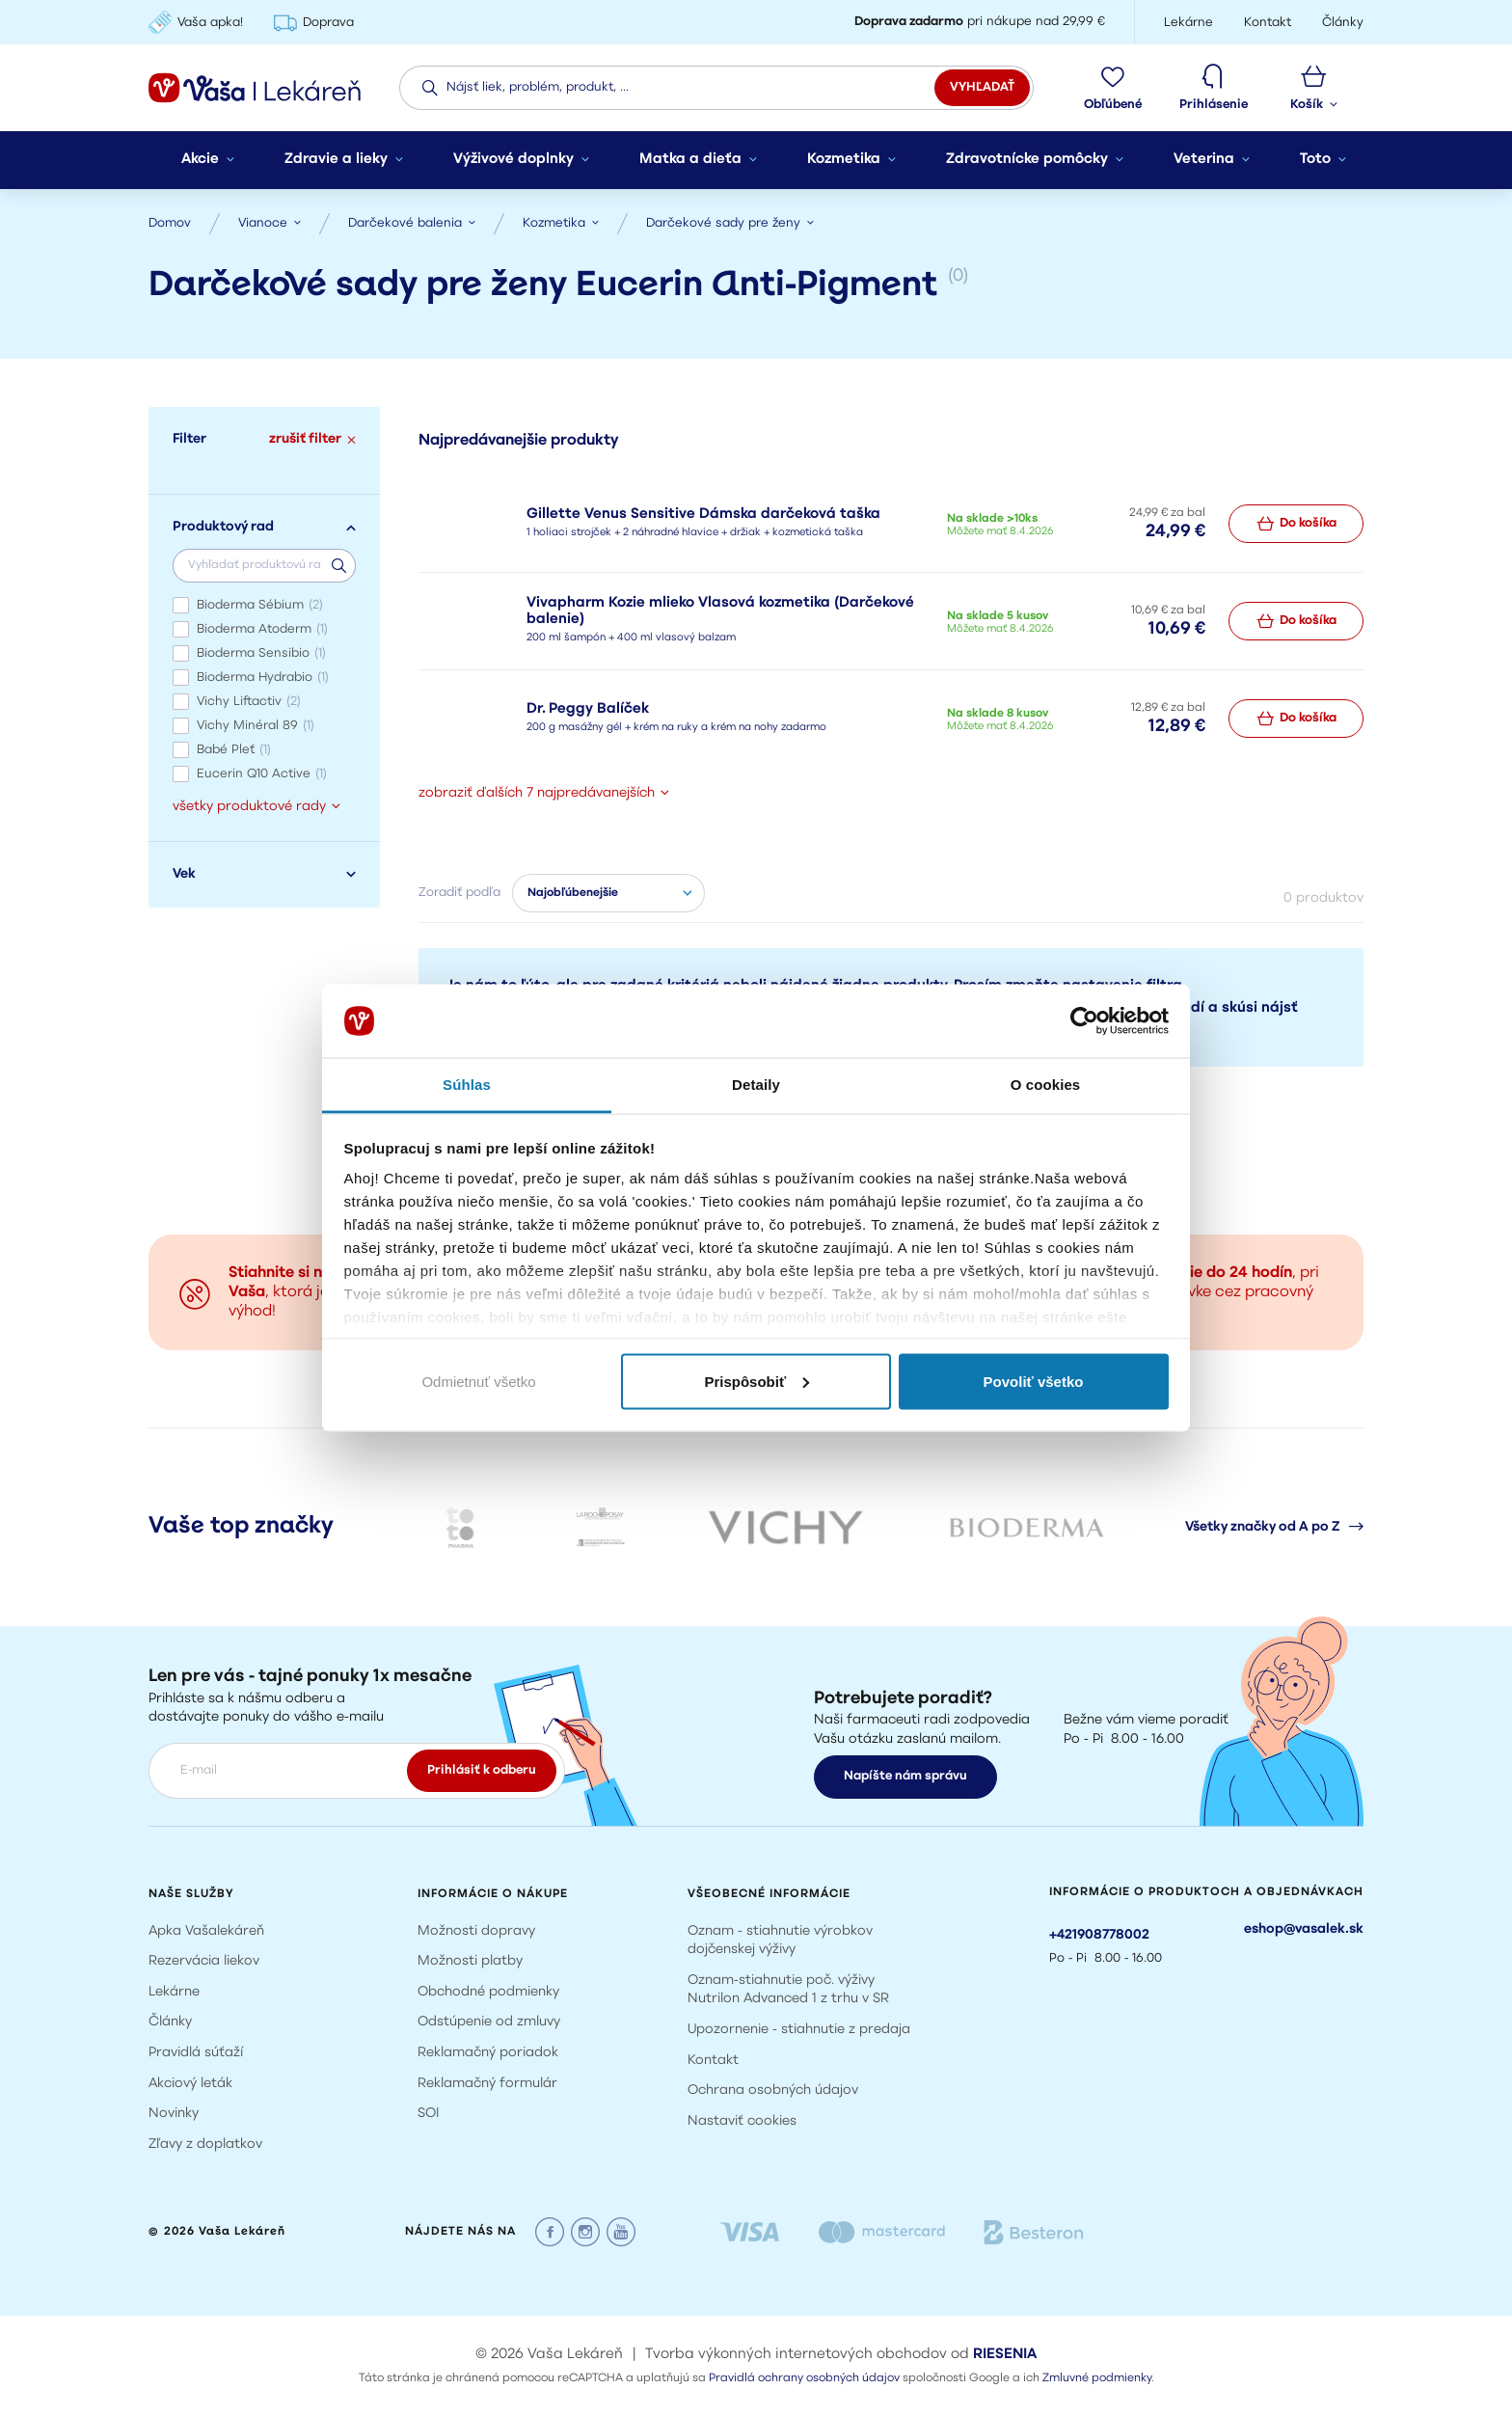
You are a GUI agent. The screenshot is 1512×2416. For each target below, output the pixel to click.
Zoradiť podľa (459, 892)
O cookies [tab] (1046, 1084)
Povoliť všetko (1034, 1380)
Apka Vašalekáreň (206, 1931)
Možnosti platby (470, 1961)
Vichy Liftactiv (249, 701)
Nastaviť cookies (742, 2121)
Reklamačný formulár (487, 2084)
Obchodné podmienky (488, 1992)
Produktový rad (264, 527)
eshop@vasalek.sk (1304, 1929)
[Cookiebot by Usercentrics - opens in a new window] (1084, 1021)
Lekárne (174, 1992)
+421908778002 (1099, 1935)
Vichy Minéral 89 (255, 726)
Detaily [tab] (756, 1084)
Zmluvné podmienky (1096, 2378)
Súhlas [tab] (467, 1084)
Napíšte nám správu (905, 1776)
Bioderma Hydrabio (263, 677)
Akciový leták (190, 2084)
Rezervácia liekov (203, 1961)
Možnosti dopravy (476, 1931)
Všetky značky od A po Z (1274, 1526)
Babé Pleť (234, 750)
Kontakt (713, 2060)
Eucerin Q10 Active (262, 774)
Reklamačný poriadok (488, 2053)
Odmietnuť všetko (478, 1380)
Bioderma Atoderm (262, 629)
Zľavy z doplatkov (205, 2144)
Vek (264, 874)
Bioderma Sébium (260, 605)
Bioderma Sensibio (261, 653)
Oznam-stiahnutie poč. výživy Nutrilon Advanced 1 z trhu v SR (788, 1990)
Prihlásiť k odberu (481, 1770)
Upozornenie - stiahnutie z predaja (799, 2029)
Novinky (173, 2113)
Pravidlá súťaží (195, 2053)
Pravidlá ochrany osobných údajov (804, 2378)
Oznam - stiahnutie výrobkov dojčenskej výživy (780, 1941)
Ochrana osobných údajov (773, 2090)
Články (170, 2022)
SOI (429, 2113)
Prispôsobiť (756, 1380)
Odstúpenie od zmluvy (489, 2022)
